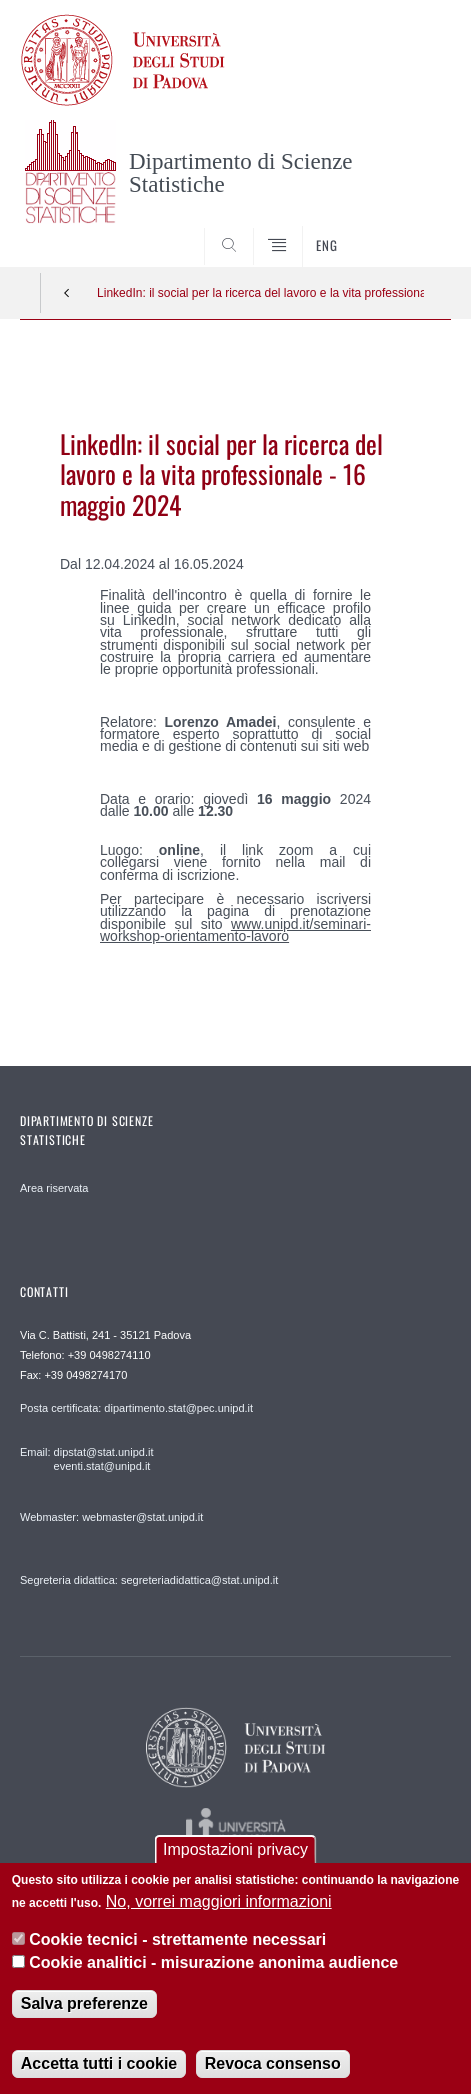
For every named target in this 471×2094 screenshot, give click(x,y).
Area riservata (54, 1188)
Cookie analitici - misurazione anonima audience (213, 1962)
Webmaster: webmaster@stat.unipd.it (111, 1517)
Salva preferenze (84, 2003)
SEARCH (413, 229)
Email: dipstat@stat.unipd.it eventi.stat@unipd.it (86, 1459)
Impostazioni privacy (235, 1849)
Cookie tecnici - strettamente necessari (177, 1939)
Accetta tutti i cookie (99, 2063)
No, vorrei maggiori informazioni (219, 1901)
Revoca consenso (273, 2063)
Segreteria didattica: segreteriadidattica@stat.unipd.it (149, 1580)
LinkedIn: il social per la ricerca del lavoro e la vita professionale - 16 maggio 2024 (260, 293)
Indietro (67, 293)
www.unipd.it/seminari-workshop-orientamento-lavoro (235, 930)
